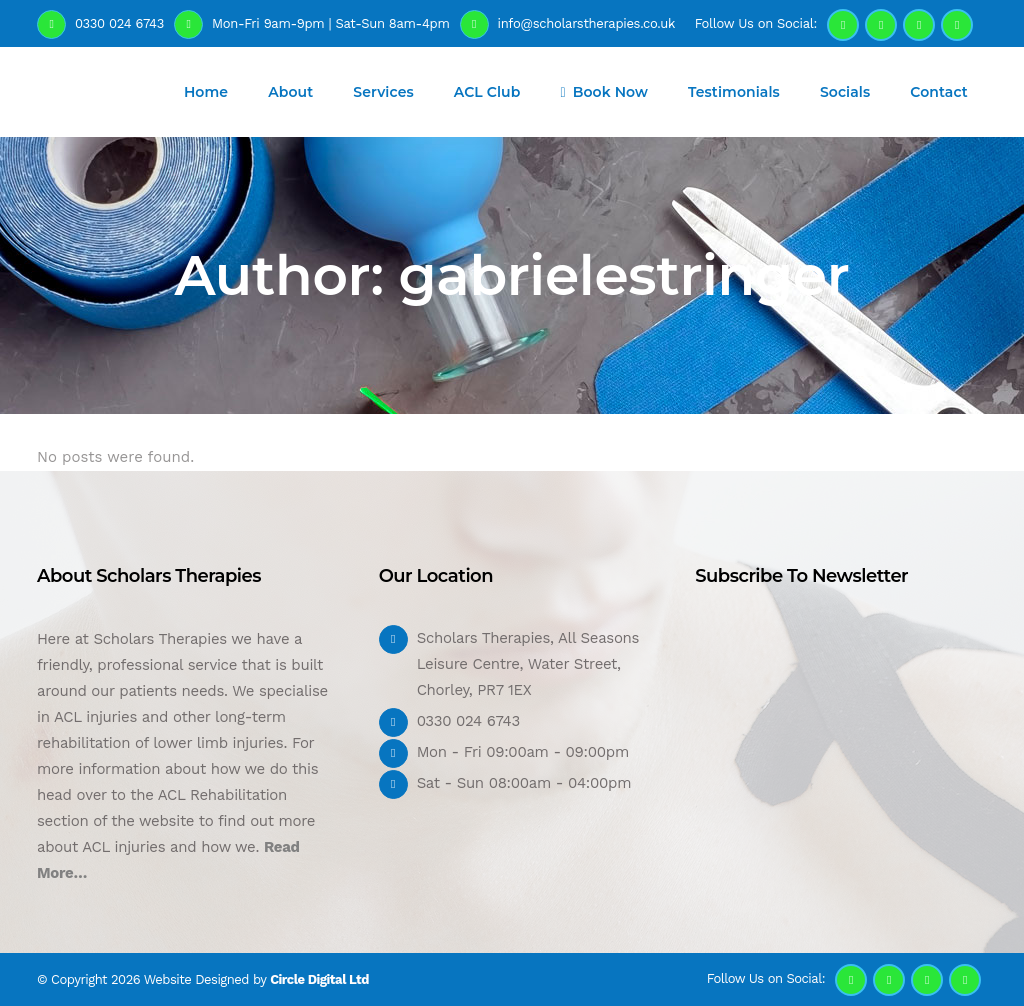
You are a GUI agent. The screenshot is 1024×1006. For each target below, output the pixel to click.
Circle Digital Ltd (319, 979)
